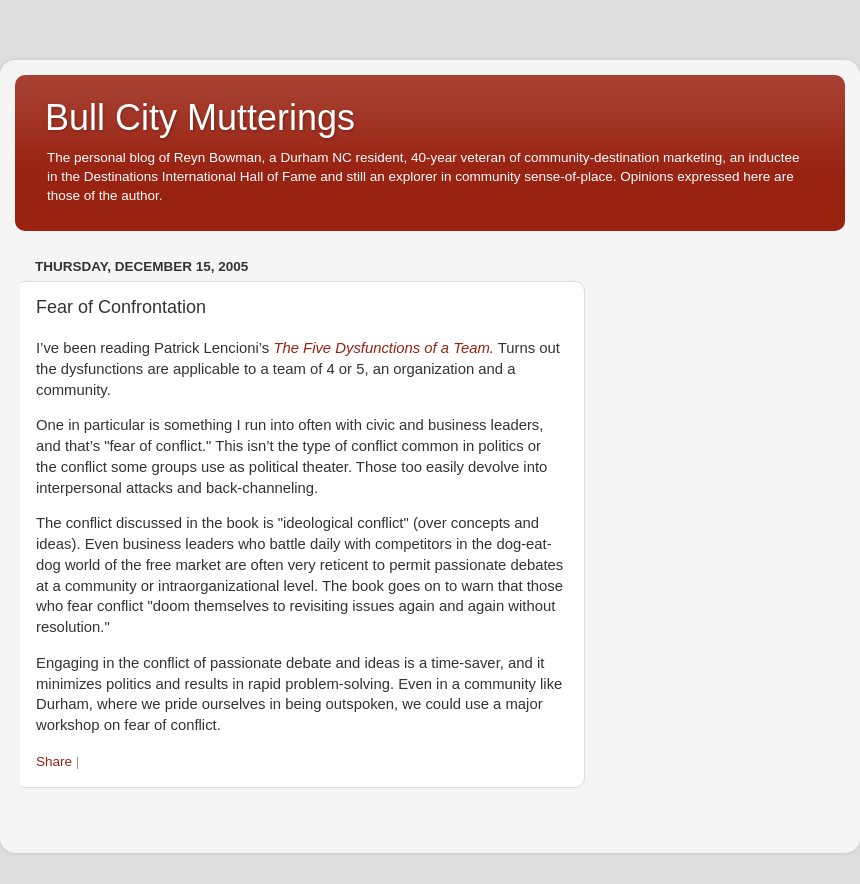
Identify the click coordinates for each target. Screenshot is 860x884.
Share (54, 761)
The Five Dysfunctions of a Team (381, 348)
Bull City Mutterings (200, 117)
